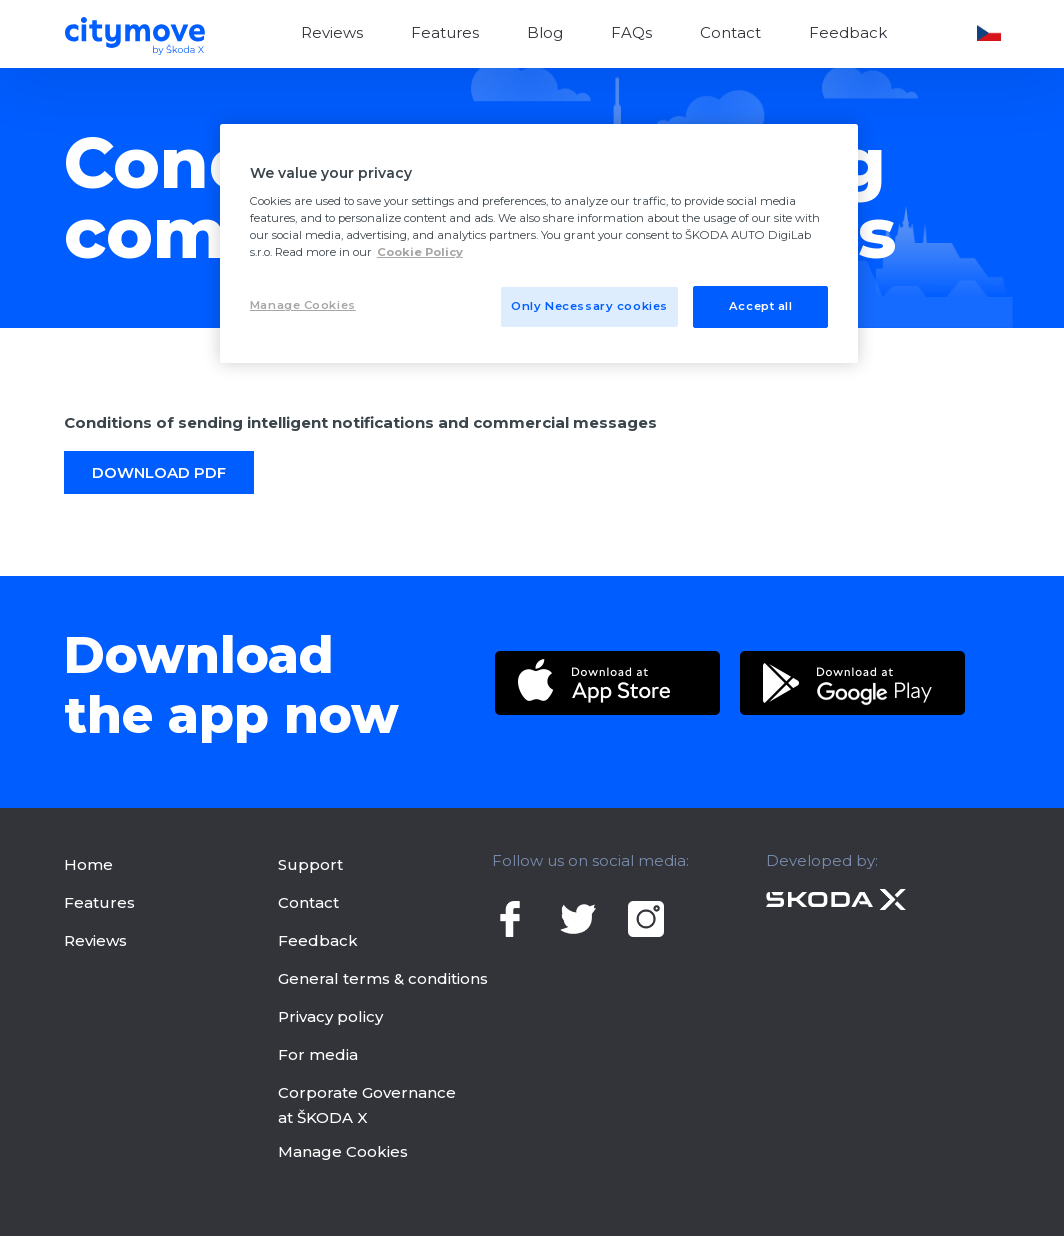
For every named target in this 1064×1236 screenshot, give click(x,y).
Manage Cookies (343, 1151)
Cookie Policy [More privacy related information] (420, 252)
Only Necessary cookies (589, 306)
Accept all (761, 306)
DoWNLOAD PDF (159, 472)
